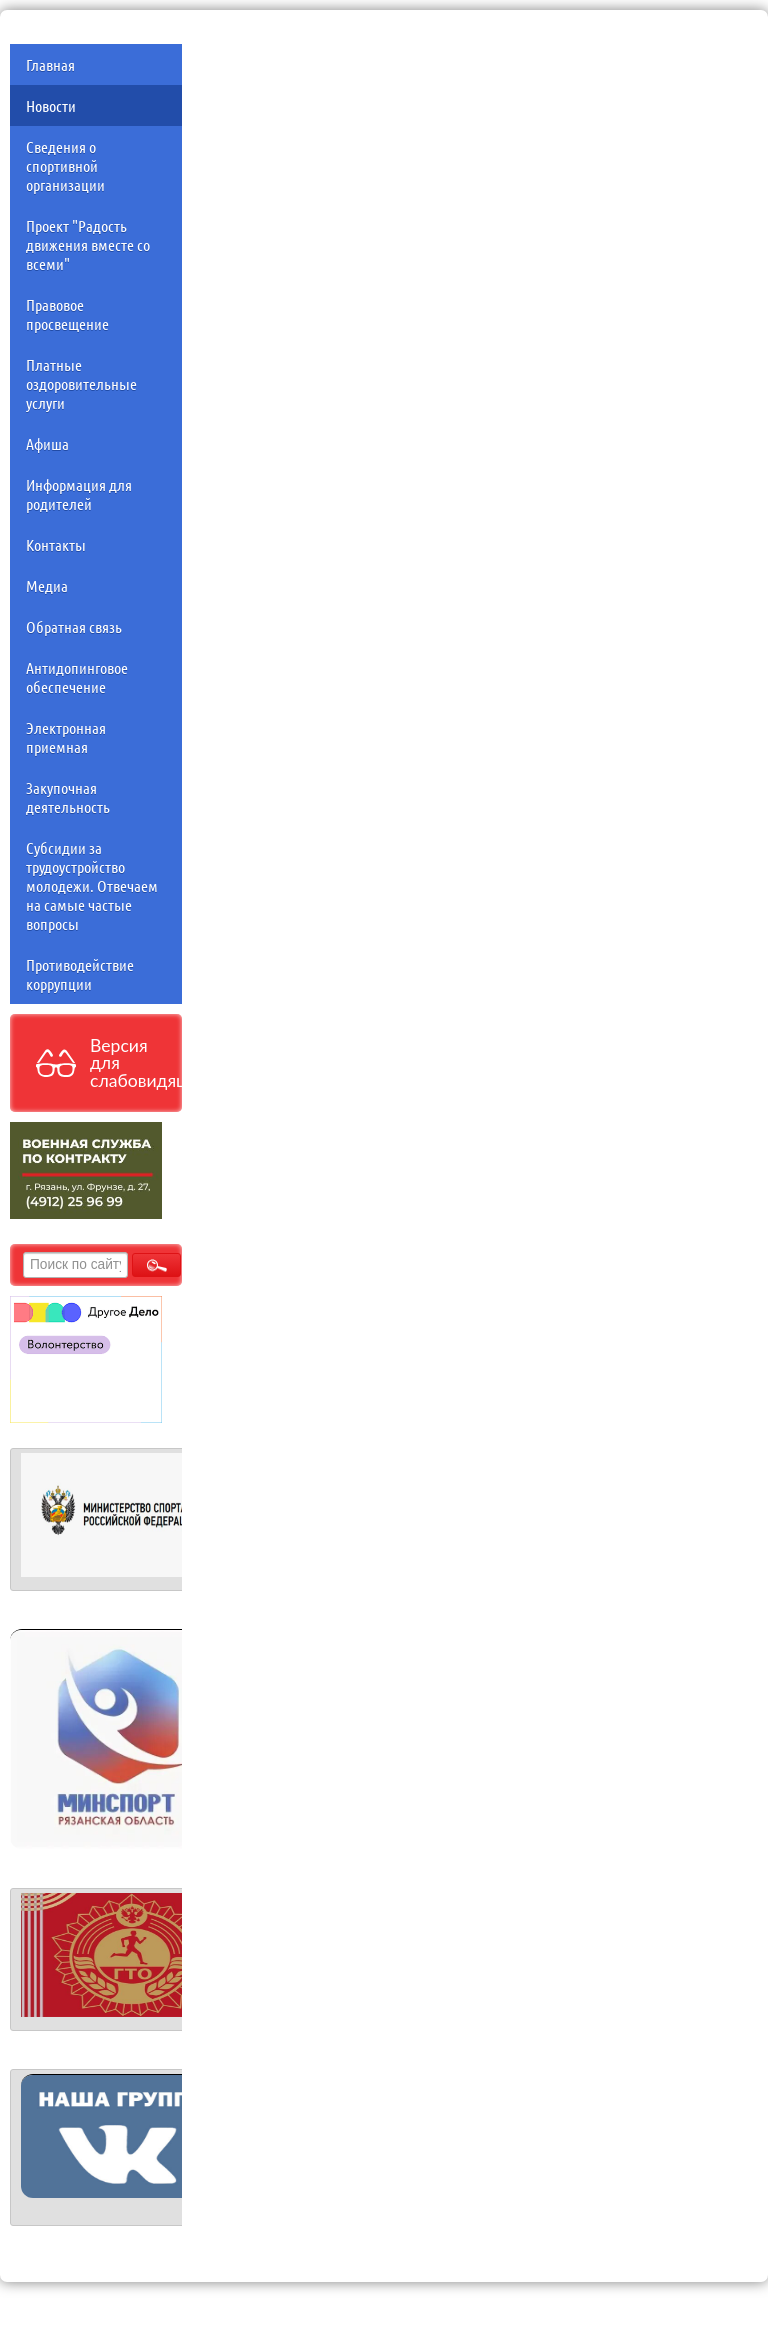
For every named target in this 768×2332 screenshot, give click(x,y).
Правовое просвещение (67, 314)
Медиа (47, 585)
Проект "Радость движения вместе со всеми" (88, 244)
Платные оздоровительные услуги (81, 383)
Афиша (47, 443)
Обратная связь (74, 626)
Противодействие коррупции (80, 974)
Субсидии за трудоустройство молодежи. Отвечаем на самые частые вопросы (92, 885)
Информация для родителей (79, 494)
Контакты (56, 544)
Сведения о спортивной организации (65, 165)
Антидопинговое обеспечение (77, 677)
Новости (51, 105)
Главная (50, 64)
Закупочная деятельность (68, 797)
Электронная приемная (66, 737)
